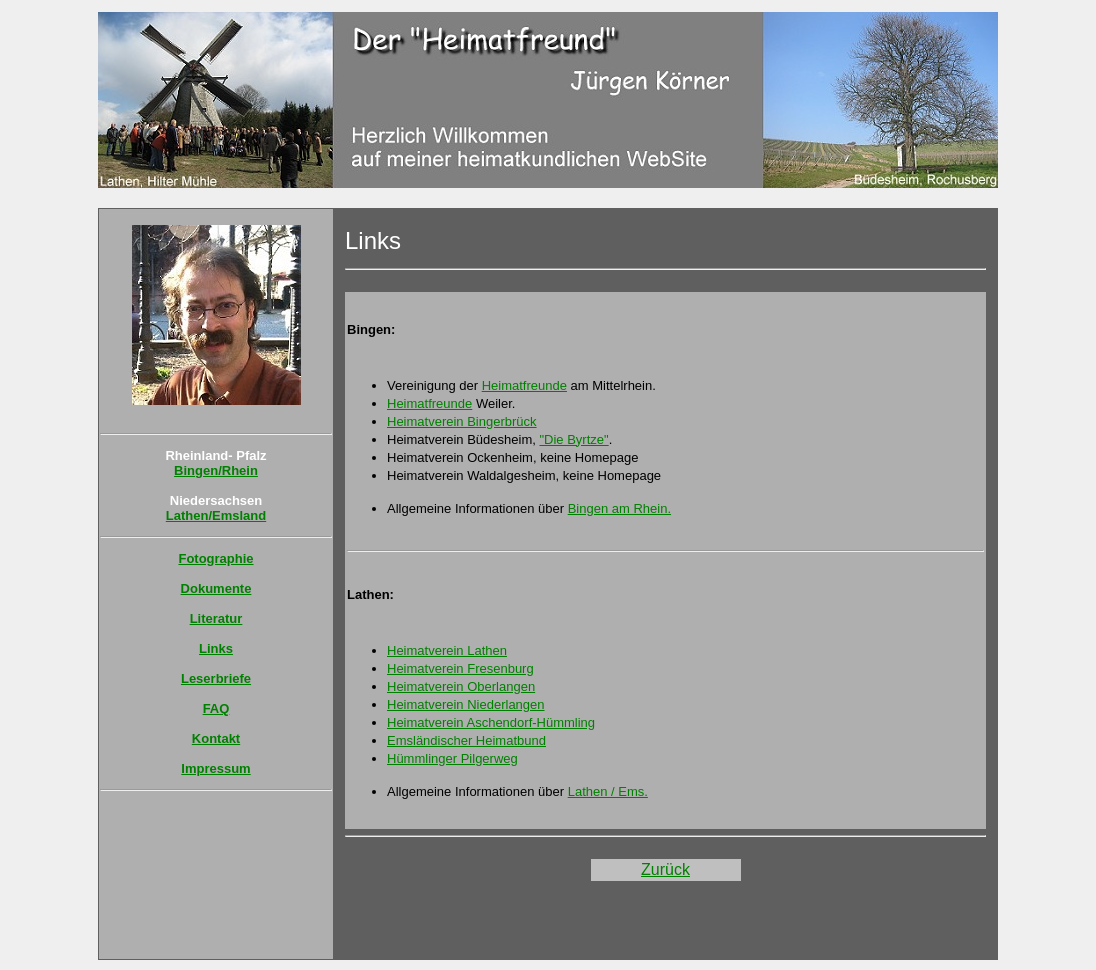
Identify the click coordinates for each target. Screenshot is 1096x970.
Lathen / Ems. (608, 791)
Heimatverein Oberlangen (461, 686)
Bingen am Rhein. (619, 508)
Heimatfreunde (524, 385)
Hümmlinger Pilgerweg (452, 758)
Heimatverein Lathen (447, 650)
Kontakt (216, 738)
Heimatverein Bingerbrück (462, 421)
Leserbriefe (216, 678)
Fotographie (215, 558)
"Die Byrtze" (573, 439)
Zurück (665, 869)
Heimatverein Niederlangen (466, 704)
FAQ (216, 708)
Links (216, 648)
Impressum (215, 768)
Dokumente (216, 588)
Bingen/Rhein (216, 470)
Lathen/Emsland (216, 515)
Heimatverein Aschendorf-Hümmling (491, 722)
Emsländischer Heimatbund (466, 740)
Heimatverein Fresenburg (460, 668)
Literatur (216, 618)
